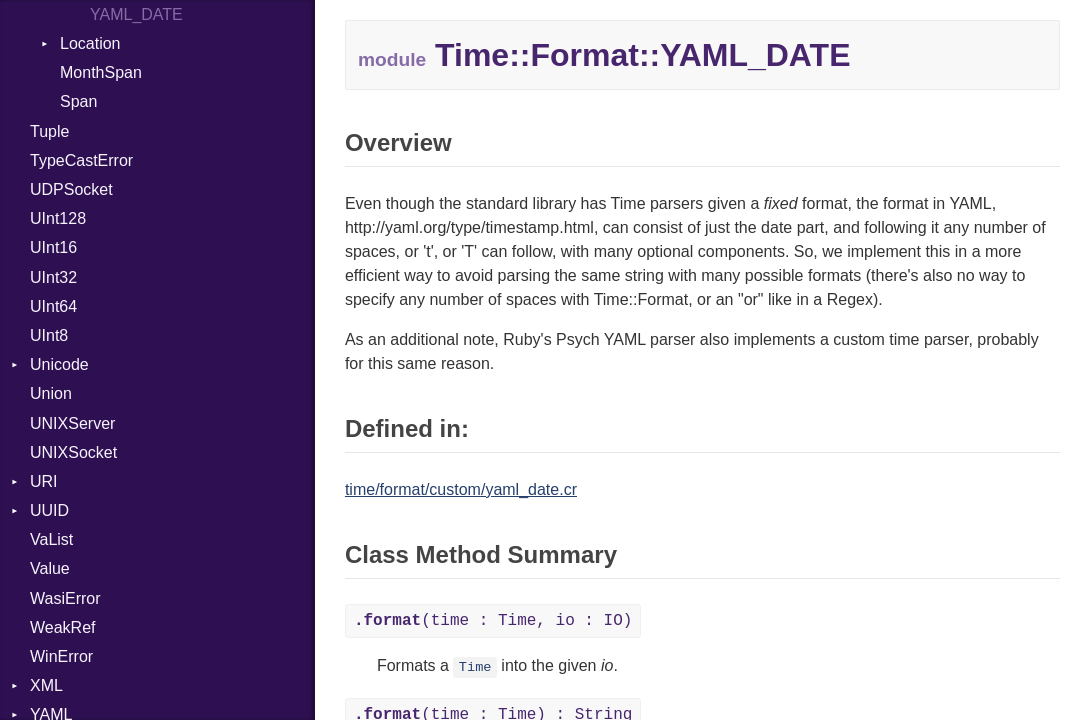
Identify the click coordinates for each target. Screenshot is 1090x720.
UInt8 (49, 335)
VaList (51, 539)
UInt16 (53, 247)
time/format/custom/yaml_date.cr (461, 489)
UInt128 (58, 218)
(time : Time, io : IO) (493, 621)
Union (51, 393)
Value (50, 568)
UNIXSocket (73, 452)
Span (78, 101)
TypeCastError (81, 160)
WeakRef (63, 627)
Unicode (59, 364)
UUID (49, 510)
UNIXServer (72, 423)
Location (90, 43)
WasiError (65, 598)
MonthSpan (101, 72)
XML (46, 685)
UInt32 (53, 277)
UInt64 (53, 306)
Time (475, 667)
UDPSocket (71, 189)
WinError (61, 656)
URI (44, 481)
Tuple (49, 131)
